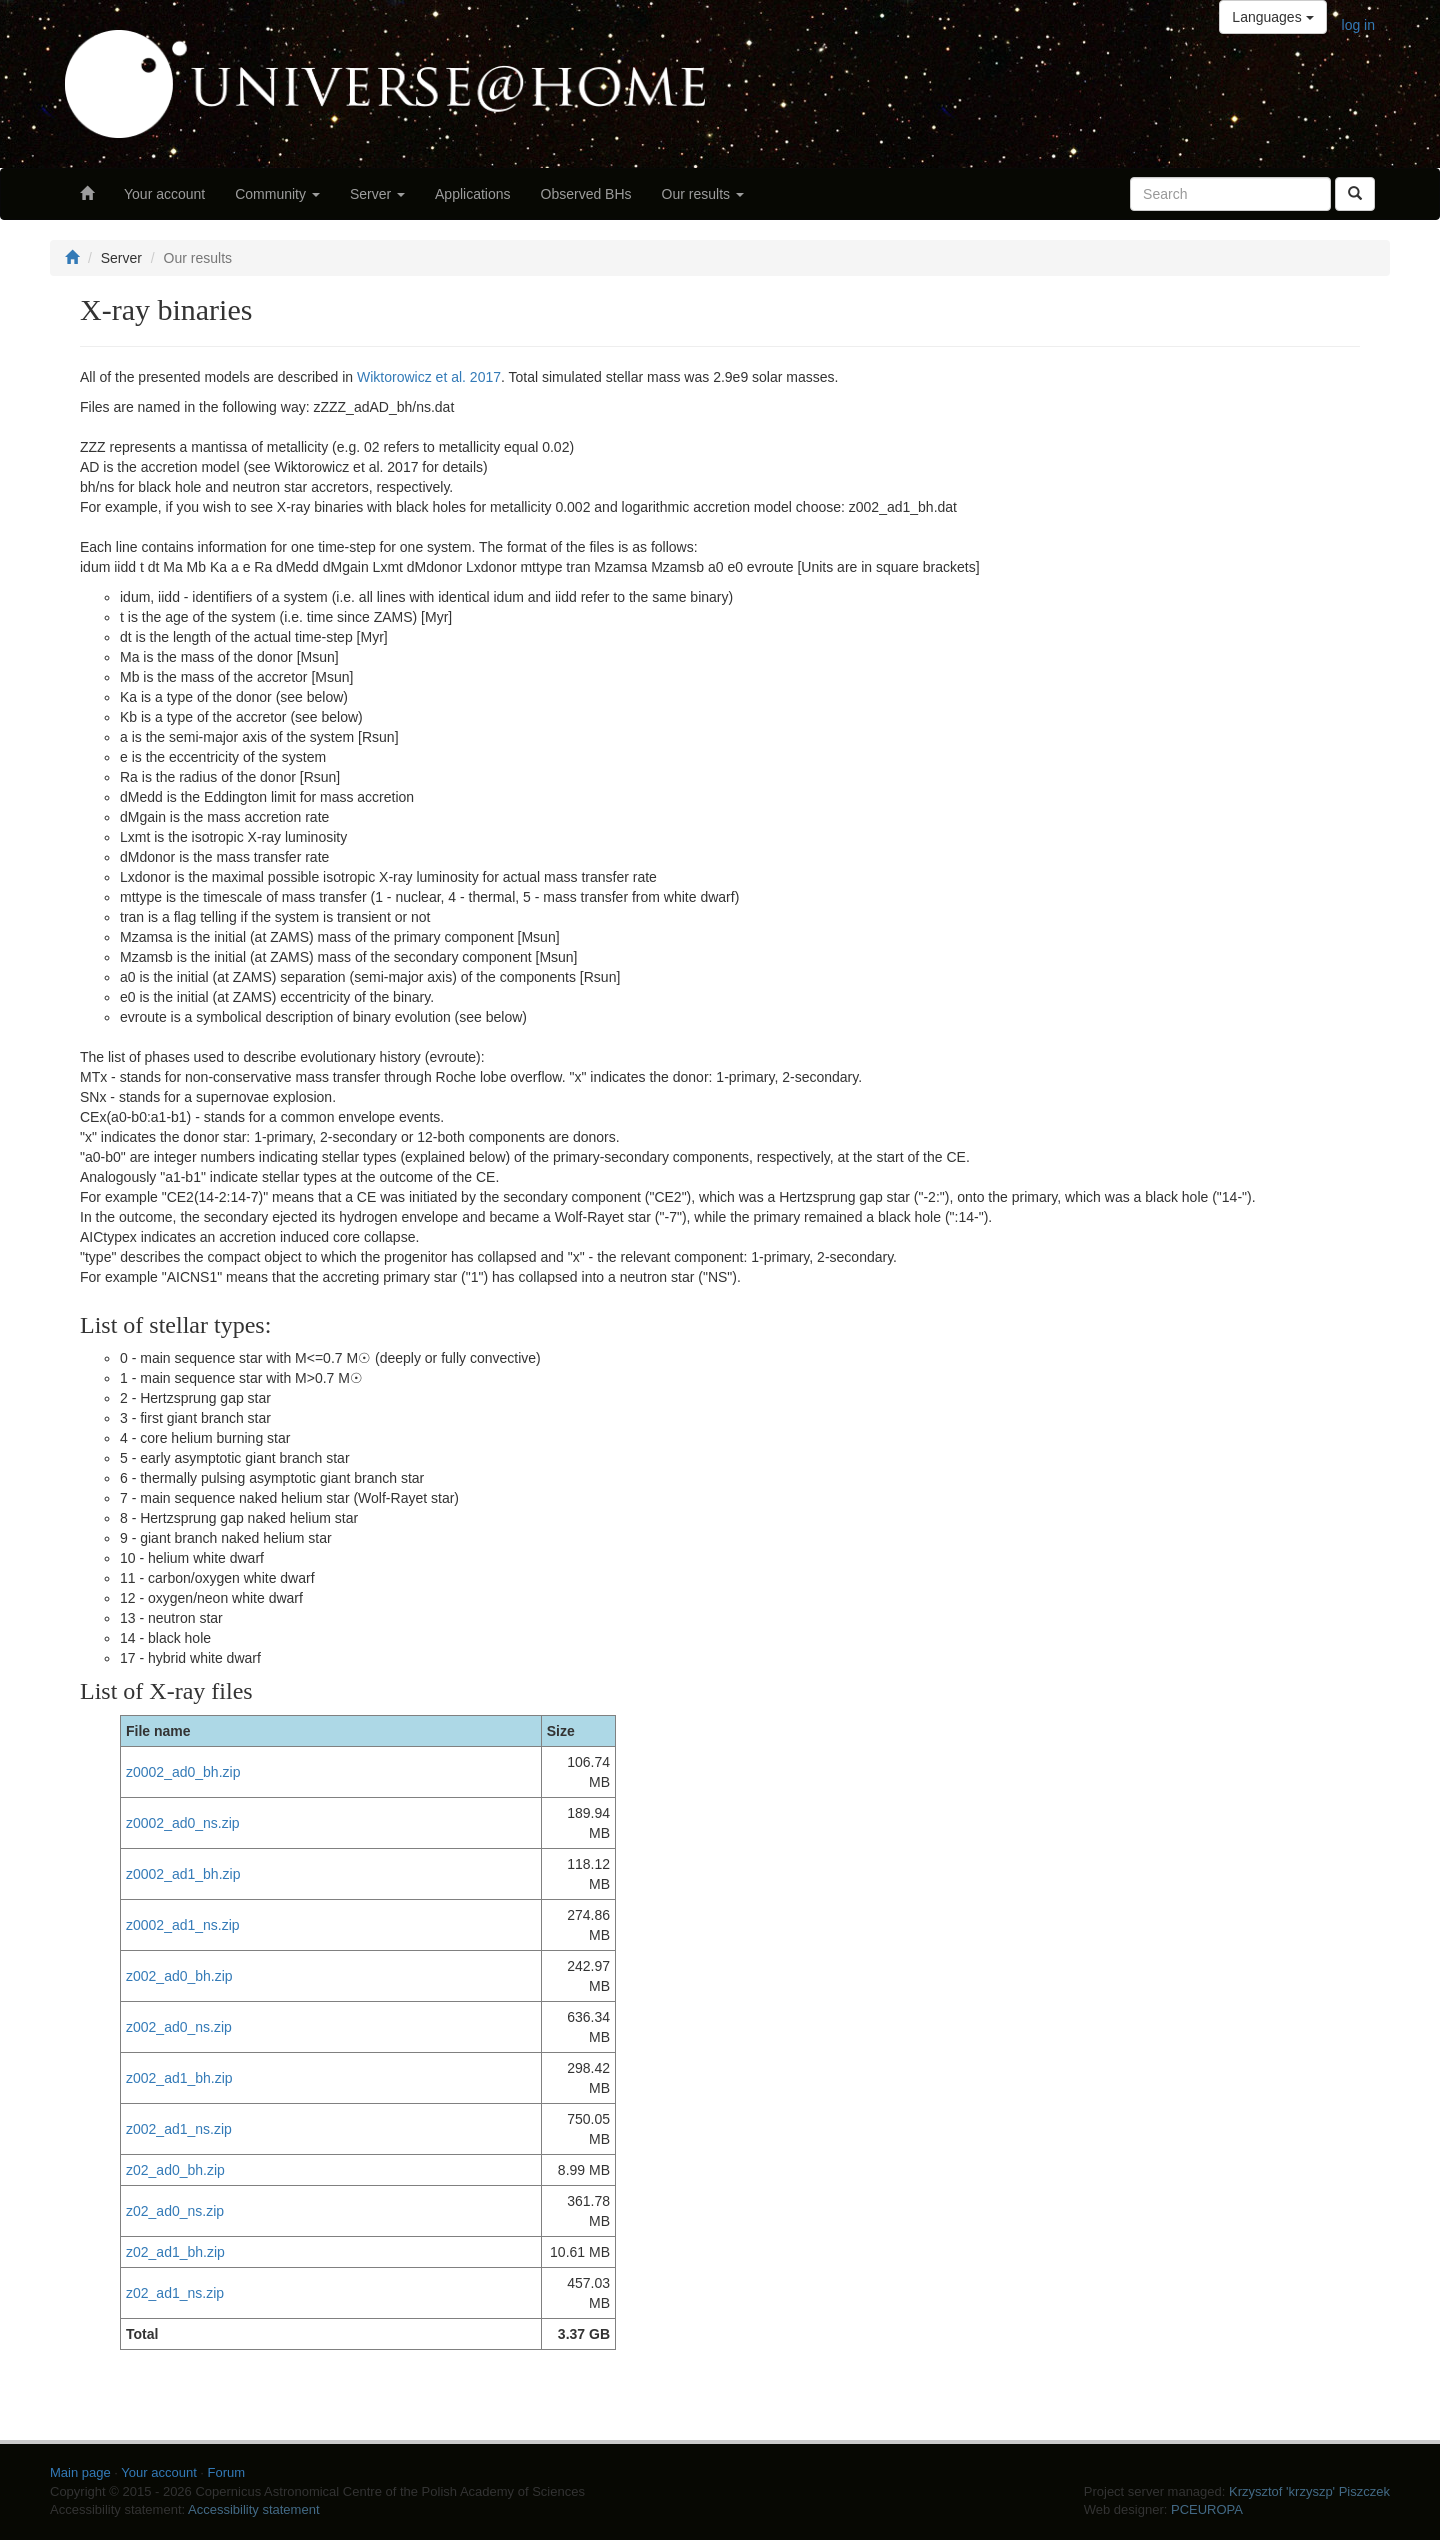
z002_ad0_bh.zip (179, 1976)
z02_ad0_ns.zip (175, 2211)
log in (1358, 25)
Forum (227, 2472)
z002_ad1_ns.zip (179, 2129)
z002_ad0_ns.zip (179, 2027)
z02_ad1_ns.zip (175, 2293)
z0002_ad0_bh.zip (183, 1772)
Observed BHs (586, 194)
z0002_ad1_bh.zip (183, 1874)
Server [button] (377, 194)
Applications (473, 194)
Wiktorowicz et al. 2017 (429, 377)
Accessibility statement (254, 2509)
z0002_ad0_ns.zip (183, 1823)
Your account (164, 194)
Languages (1272, 17)
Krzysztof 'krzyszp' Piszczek (1309, 2491)
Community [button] (277, 194)
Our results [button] (703, 194)
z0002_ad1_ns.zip (183, 1925)
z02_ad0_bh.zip (175, 2170)
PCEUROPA (1207, 2509)
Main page (80, 2472)
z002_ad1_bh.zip (179, 2078)
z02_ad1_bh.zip (175, 2252)
